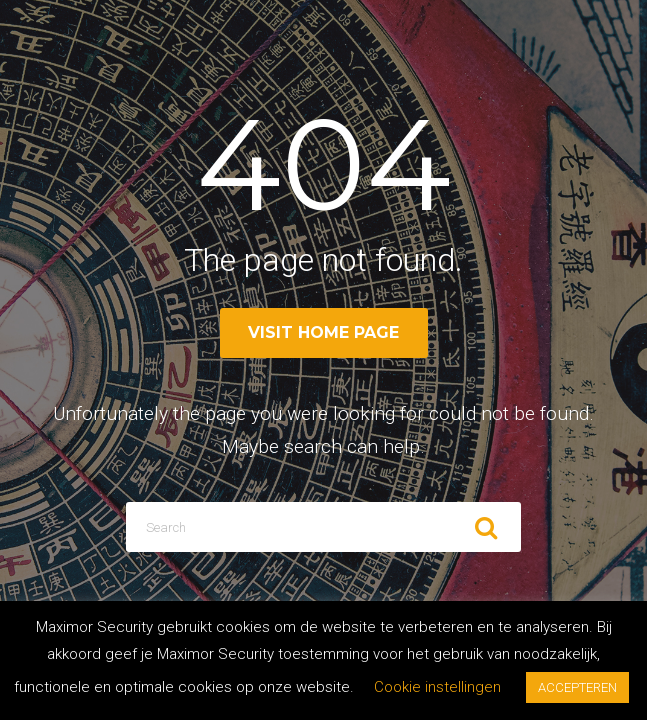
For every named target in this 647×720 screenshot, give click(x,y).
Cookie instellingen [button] (437, 687)
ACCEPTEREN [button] (577, 687)
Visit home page (323, 332)
